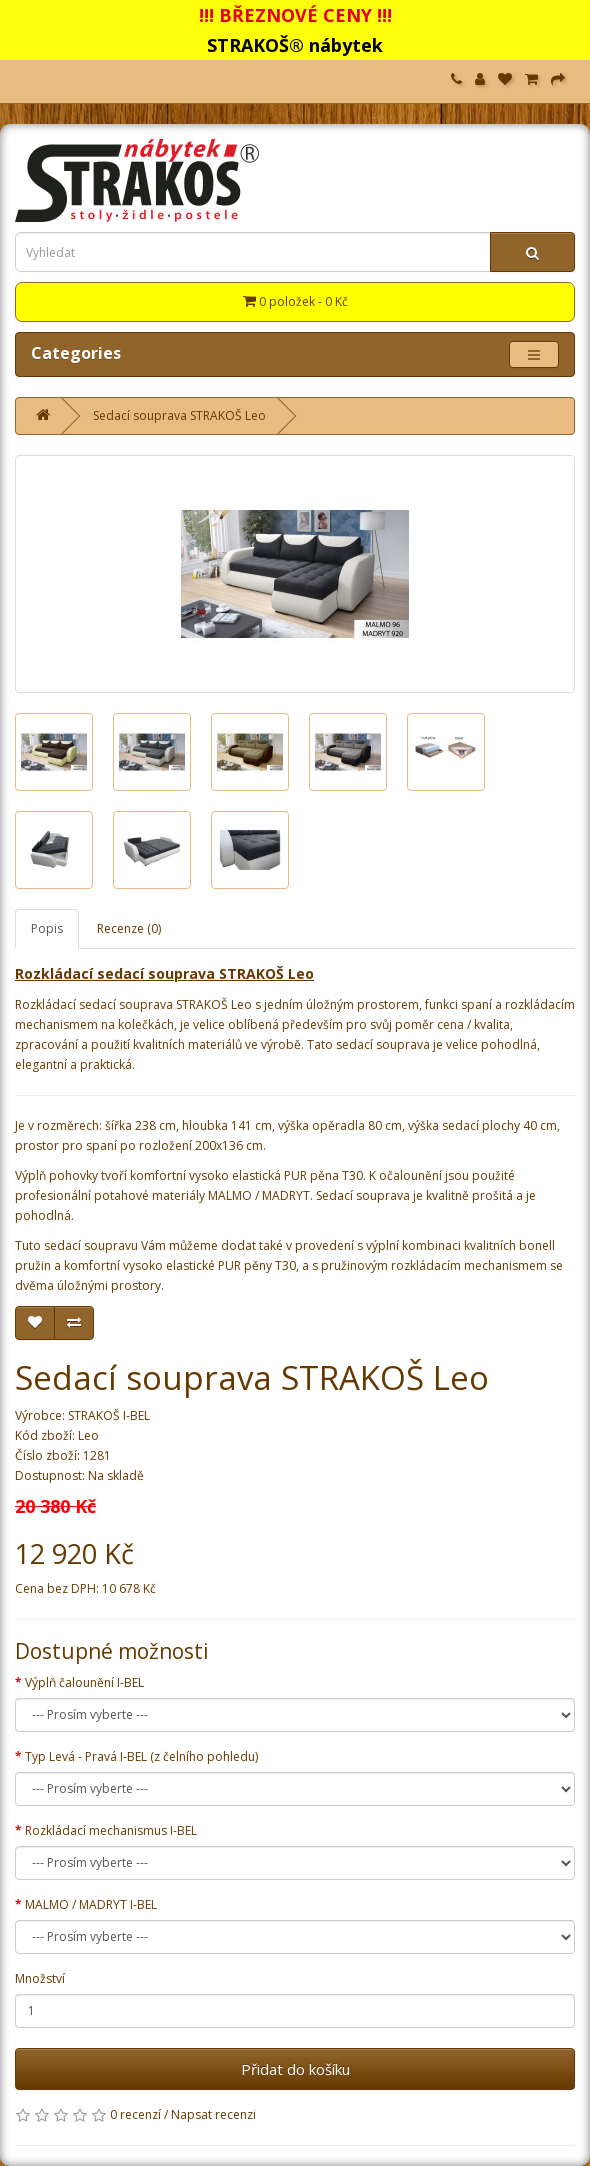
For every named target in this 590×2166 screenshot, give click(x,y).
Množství (40, 1978)
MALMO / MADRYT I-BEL (91, 1904)
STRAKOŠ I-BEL (109, 1415)
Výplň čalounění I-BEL (84, 1682)
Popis (47, 928)
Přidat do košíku (295, 2069)
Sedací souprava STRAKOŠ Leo (179, 415)
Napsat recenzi (213, 2114)
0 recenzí (135, 2114)
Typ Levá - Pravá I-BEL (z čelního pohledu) (141, 1756)
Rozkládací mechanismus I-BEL (111, 1830)
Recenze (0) (129, 928)
